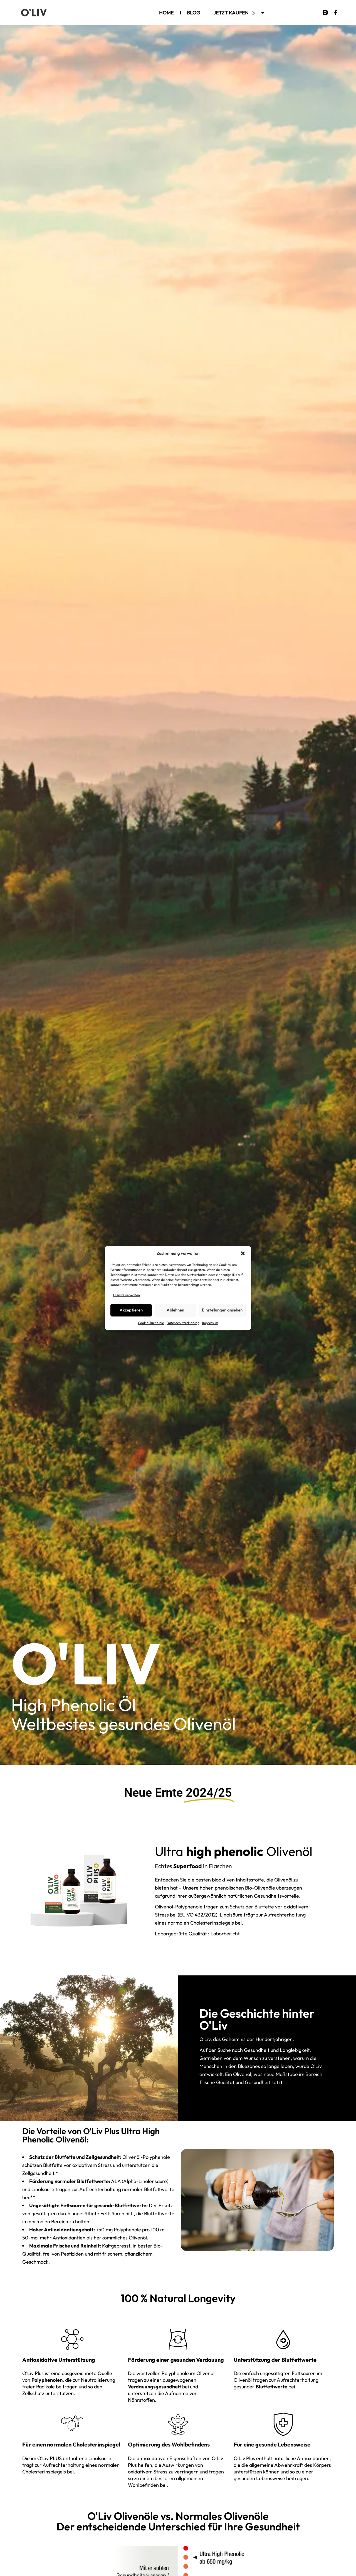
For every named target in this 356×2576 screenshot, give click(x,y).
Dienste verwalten (126, 1295)
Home (166, 12)
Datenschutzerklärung (183, 1323)
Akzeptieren (131, 1310)
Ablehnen (175, 1310)
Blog (193, 12)
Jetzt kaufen (239, 12)
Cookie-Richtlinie (151, 1323)
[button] (243, 1253)
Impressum (210, 1323)
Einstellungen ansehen (222, 1310)
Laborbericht (225, 1933)
